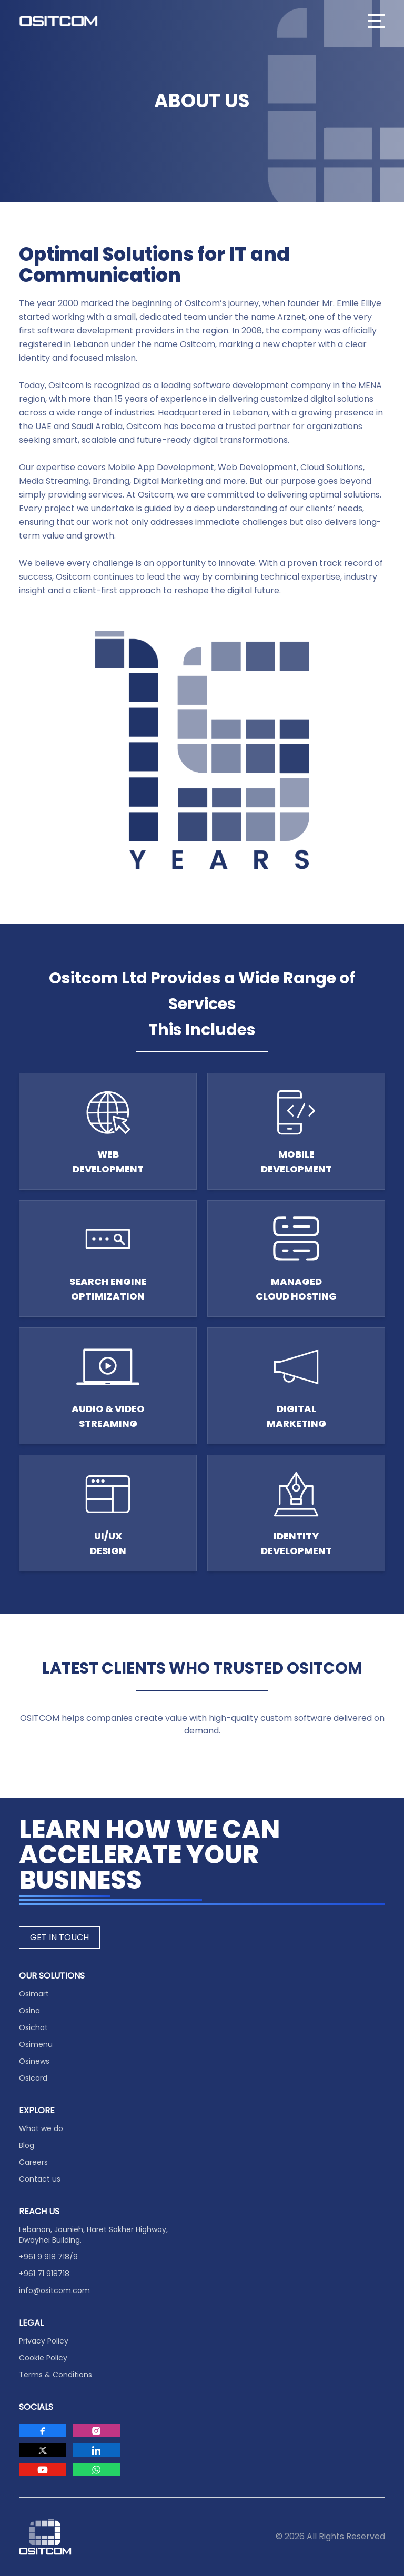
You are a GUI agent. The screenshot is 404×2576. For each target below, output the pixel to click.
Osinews (34, 2061)
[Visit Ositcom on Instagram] (96, 2430)
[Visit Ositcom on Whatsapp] (96, 2469)
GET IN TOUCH (59, 1937)
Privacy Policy (43, 2341)
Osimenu (36, 2044)
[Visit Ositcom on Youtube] (42, 2469)
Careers (33, 2162)
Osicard (33, 2078)
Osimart (34, 1994)
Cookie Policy (43, 2357)
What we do (41, 2128)
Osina (29, 2010)
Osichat (33, 2027)
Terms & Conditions (55, 2374)
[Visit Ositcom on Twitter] (42, 2450)
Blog (26, 2145)
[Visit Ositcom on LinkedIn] (96, 2450)
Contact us (39, 2179)
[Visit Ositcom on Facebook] (42, 2430)
